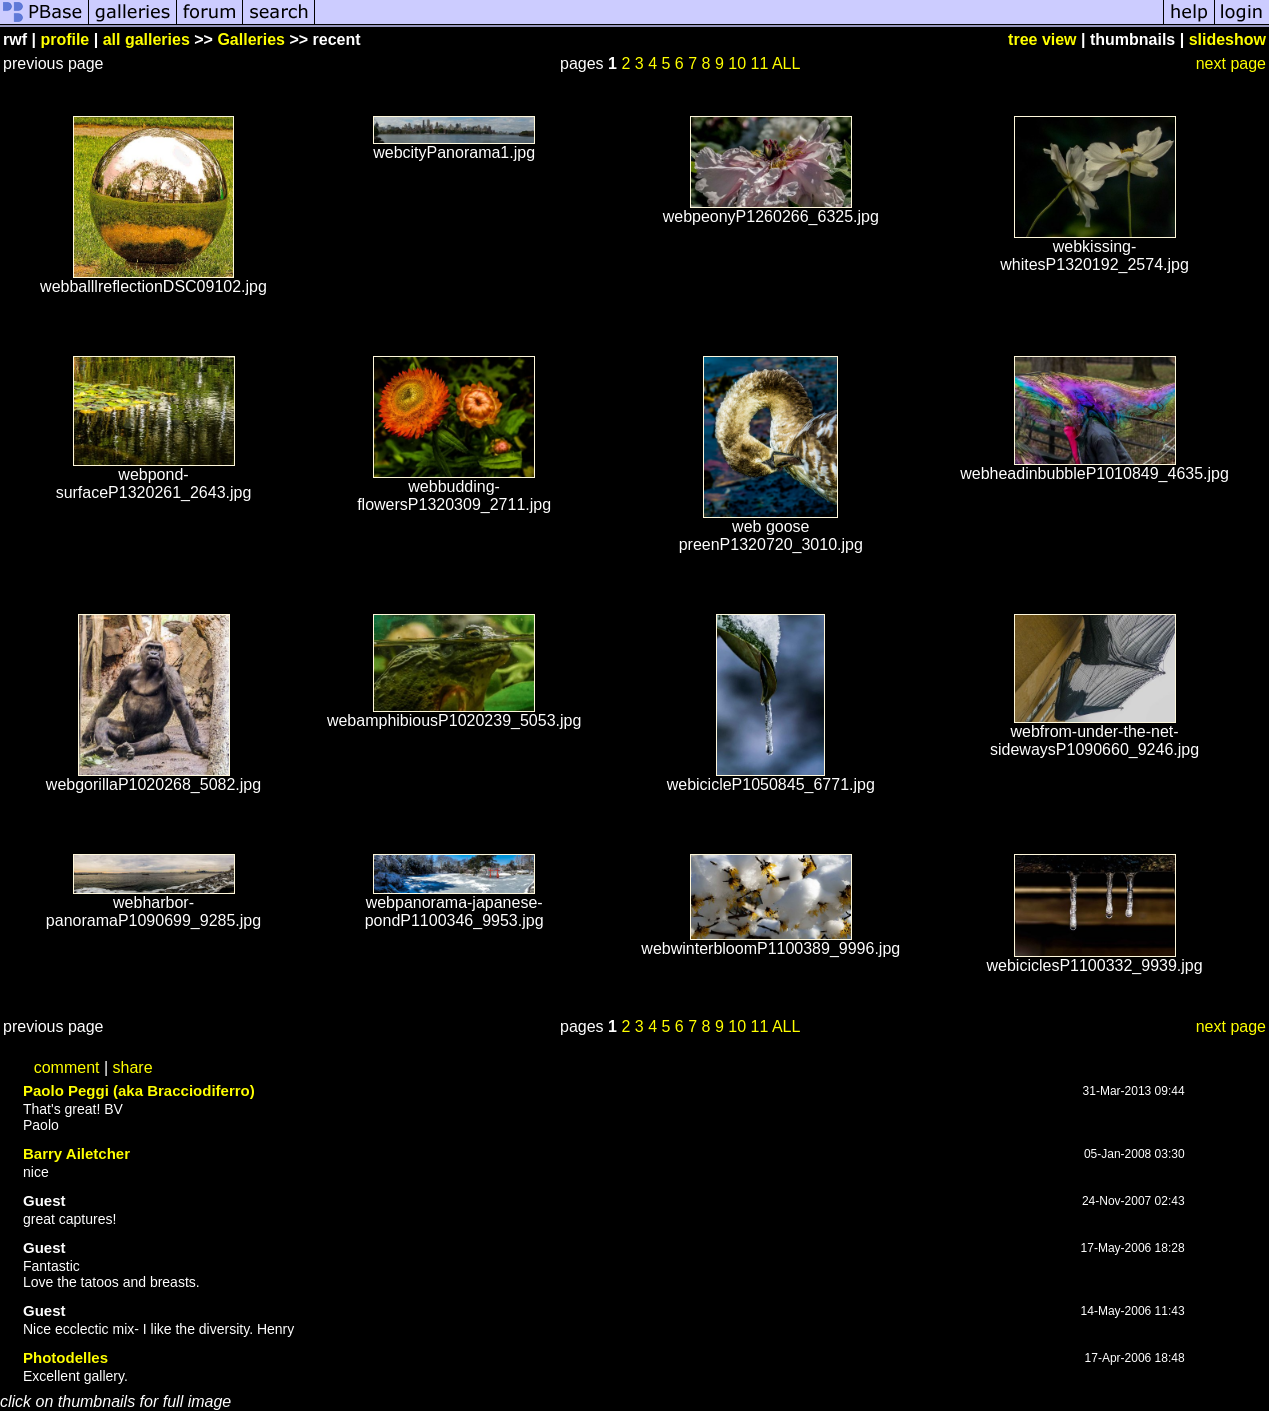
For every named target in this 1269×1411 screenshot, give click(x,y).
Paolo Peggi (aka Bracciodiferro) (139, 1090)
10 (737, 63)
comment (67, 1067)
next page (1231, 63)
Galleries (251, 39)
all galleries (146, 39)
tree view (1042, 39)
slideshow (1227, 39)
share (133, 1067)
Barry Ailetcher (76, 1153)
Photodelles (65, 1357)
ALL (786, 63)
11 (760, 63)
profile (64, 39)
